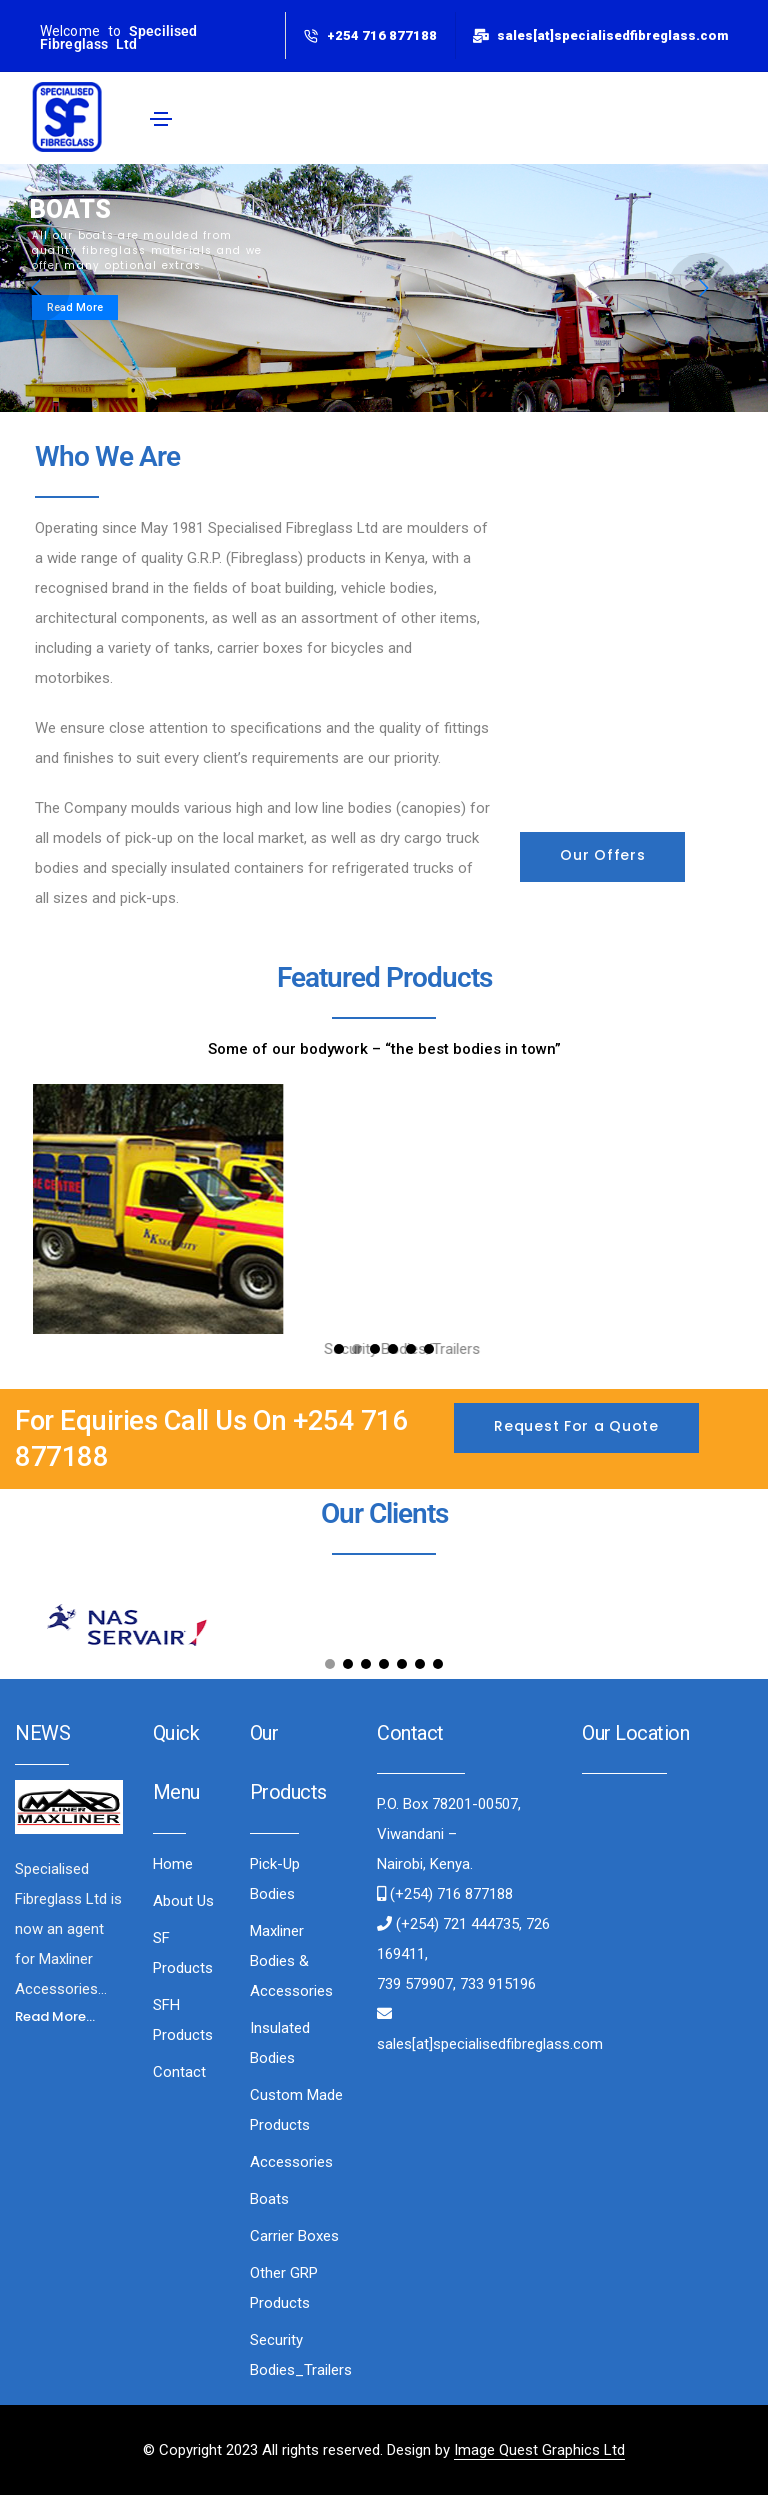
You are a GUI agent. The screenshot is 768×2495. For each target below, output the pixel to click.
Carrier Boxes (294, 2236)
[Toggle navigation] (161, 119)
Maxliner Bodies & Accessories (291, 1961)
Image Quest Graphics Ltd (539, 2450)
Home (173, 1864)
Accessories (291, 2162)
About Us (183, 1901)
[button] (602, 857)
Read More (75, 307)
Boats (269, 2199)
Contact (179, 2072)
